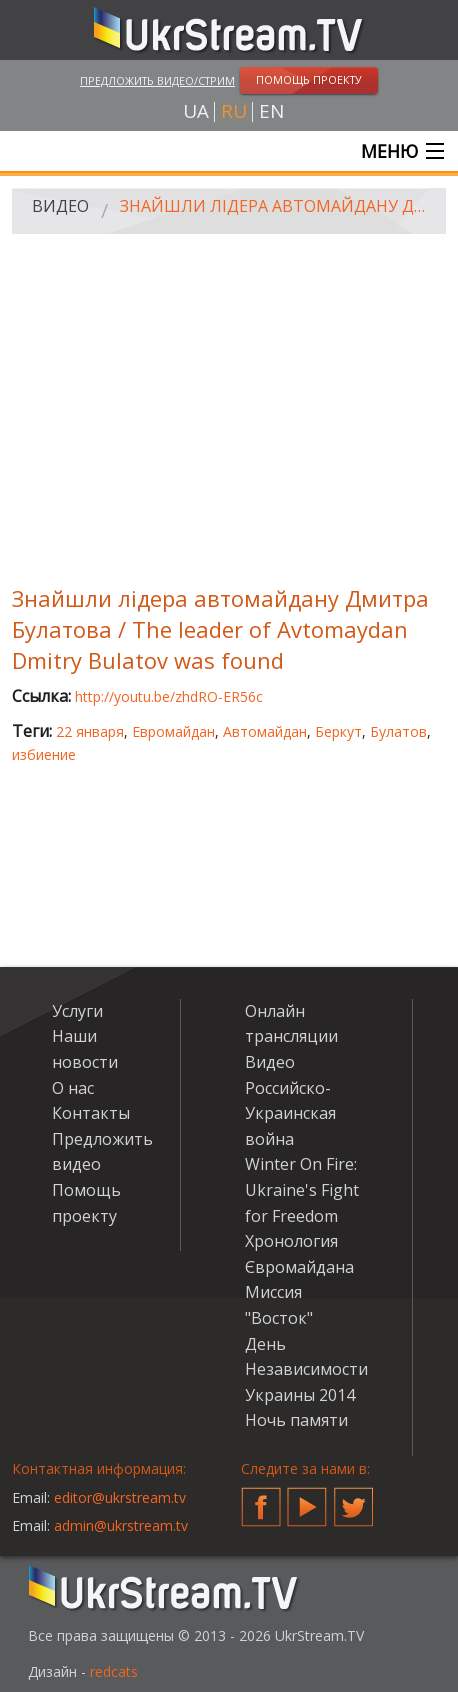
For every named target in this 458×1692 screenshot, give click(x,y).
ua (196, 111)
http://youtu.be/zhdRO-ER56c (169, 696)
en (271, 111)
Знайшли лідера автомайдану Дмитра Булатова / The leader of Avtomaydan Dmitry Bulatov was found (276, 206)
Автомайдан (265, 731)
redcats (114, 1671)
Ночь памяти (296, 1420)
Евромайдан (173, 731)
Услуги (77, 1011)
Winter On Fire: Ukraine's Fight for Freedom (302, 1189)
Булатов (398, 731)
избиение (44, 754)
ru (234, 111)
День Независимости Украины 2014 (306, 1369)
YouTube (307, 1499)
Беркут (338, 731)
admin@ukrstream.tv (121, 1525)
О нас (73, 1088)
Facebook (261, 1499)
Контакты (91, 1113)
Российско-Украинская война (290, 1113)
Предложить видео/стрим (157, 80)
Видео (60, 206)
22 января (90, 731)
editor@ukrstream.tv (120, 1497)
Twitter (354, 1499)
